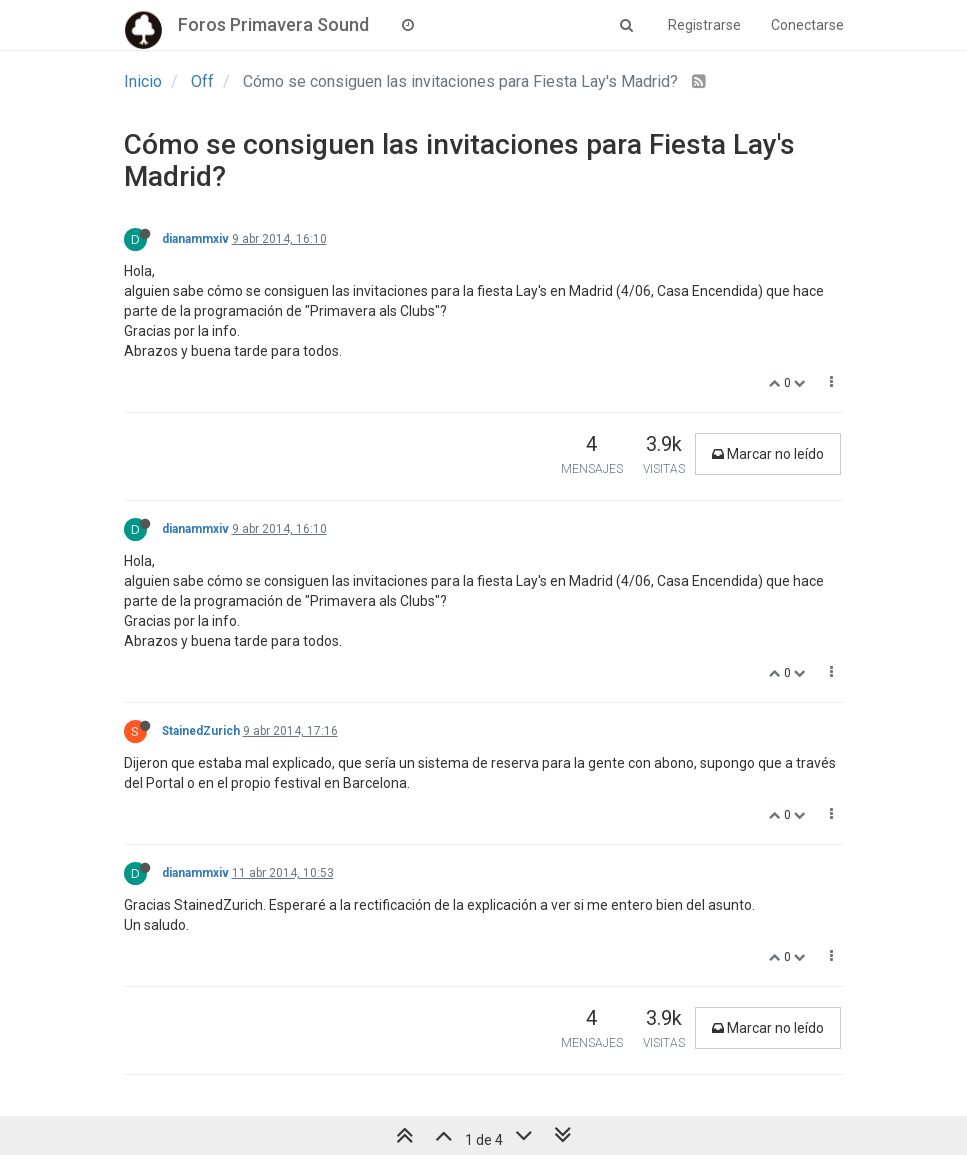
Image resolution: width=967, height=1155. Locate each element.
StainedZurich (201, 731)
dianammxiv (195, 239)
